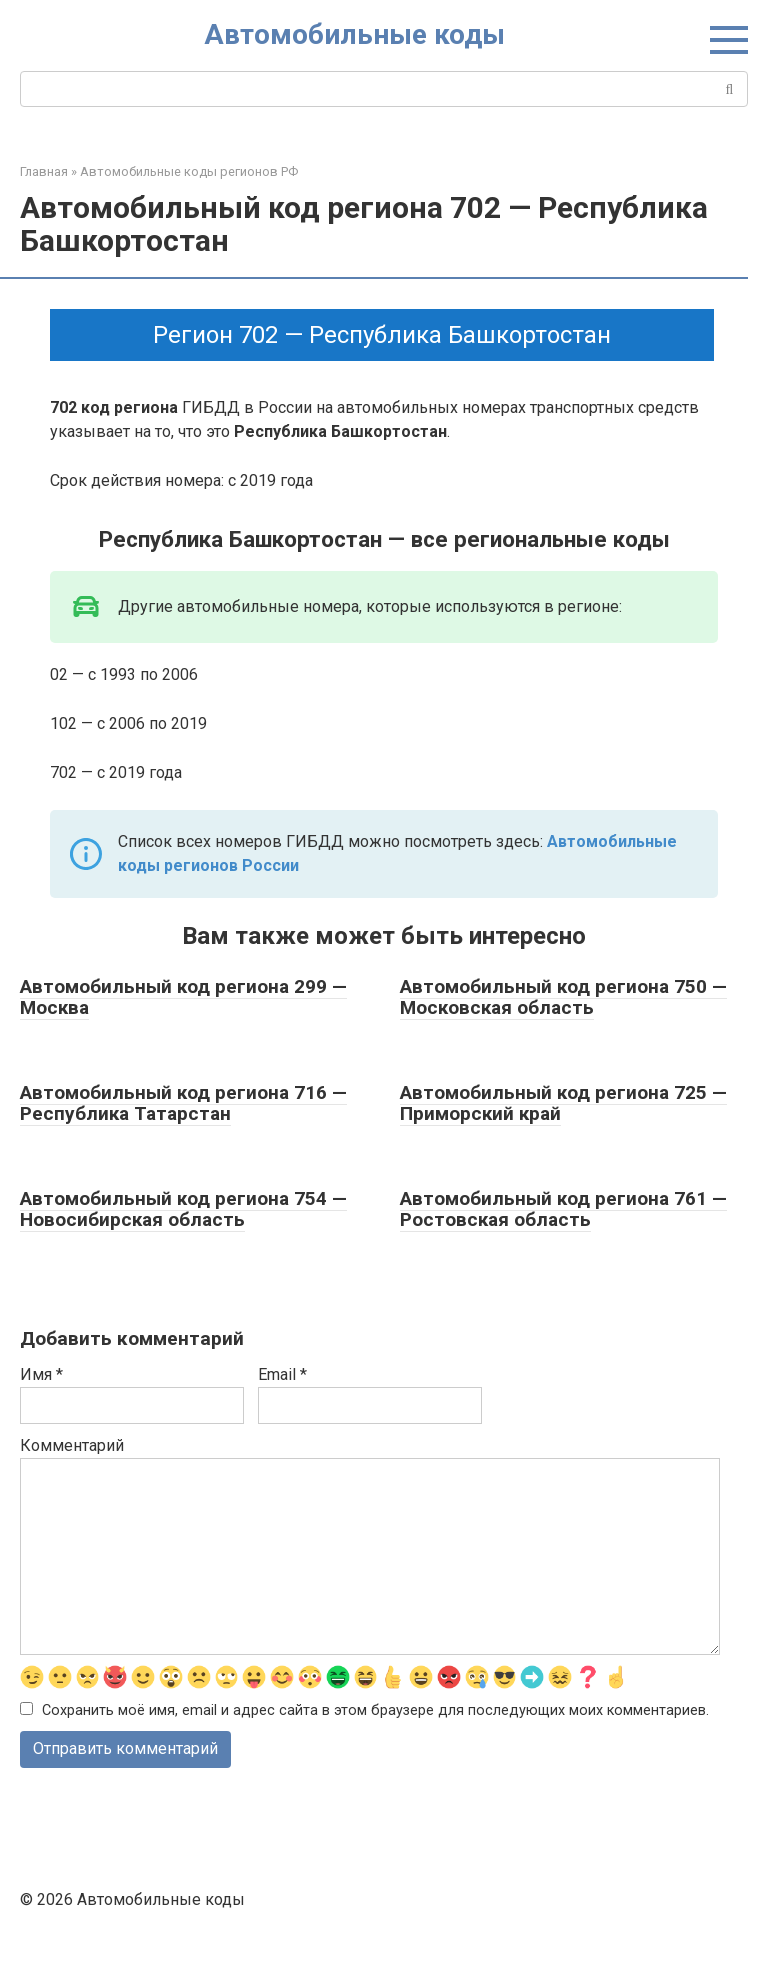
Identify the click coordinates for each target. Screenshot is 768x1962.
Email (282, 1374)
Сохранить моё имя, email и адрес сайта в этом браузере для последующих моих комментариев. (375, 1710)
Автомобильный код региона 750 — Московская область (563, 997)
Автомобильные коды (354, 34)
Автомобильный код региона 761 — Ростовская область (563, 1209)
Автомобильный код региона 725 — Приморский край (563, 1103)
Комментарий (72, 1445)
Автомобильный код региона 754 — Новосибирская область (183, 1209)
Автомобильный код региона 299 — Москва (183, 997)
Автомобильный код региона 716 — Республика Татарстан (183, 1103)
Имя (41, 1374)
